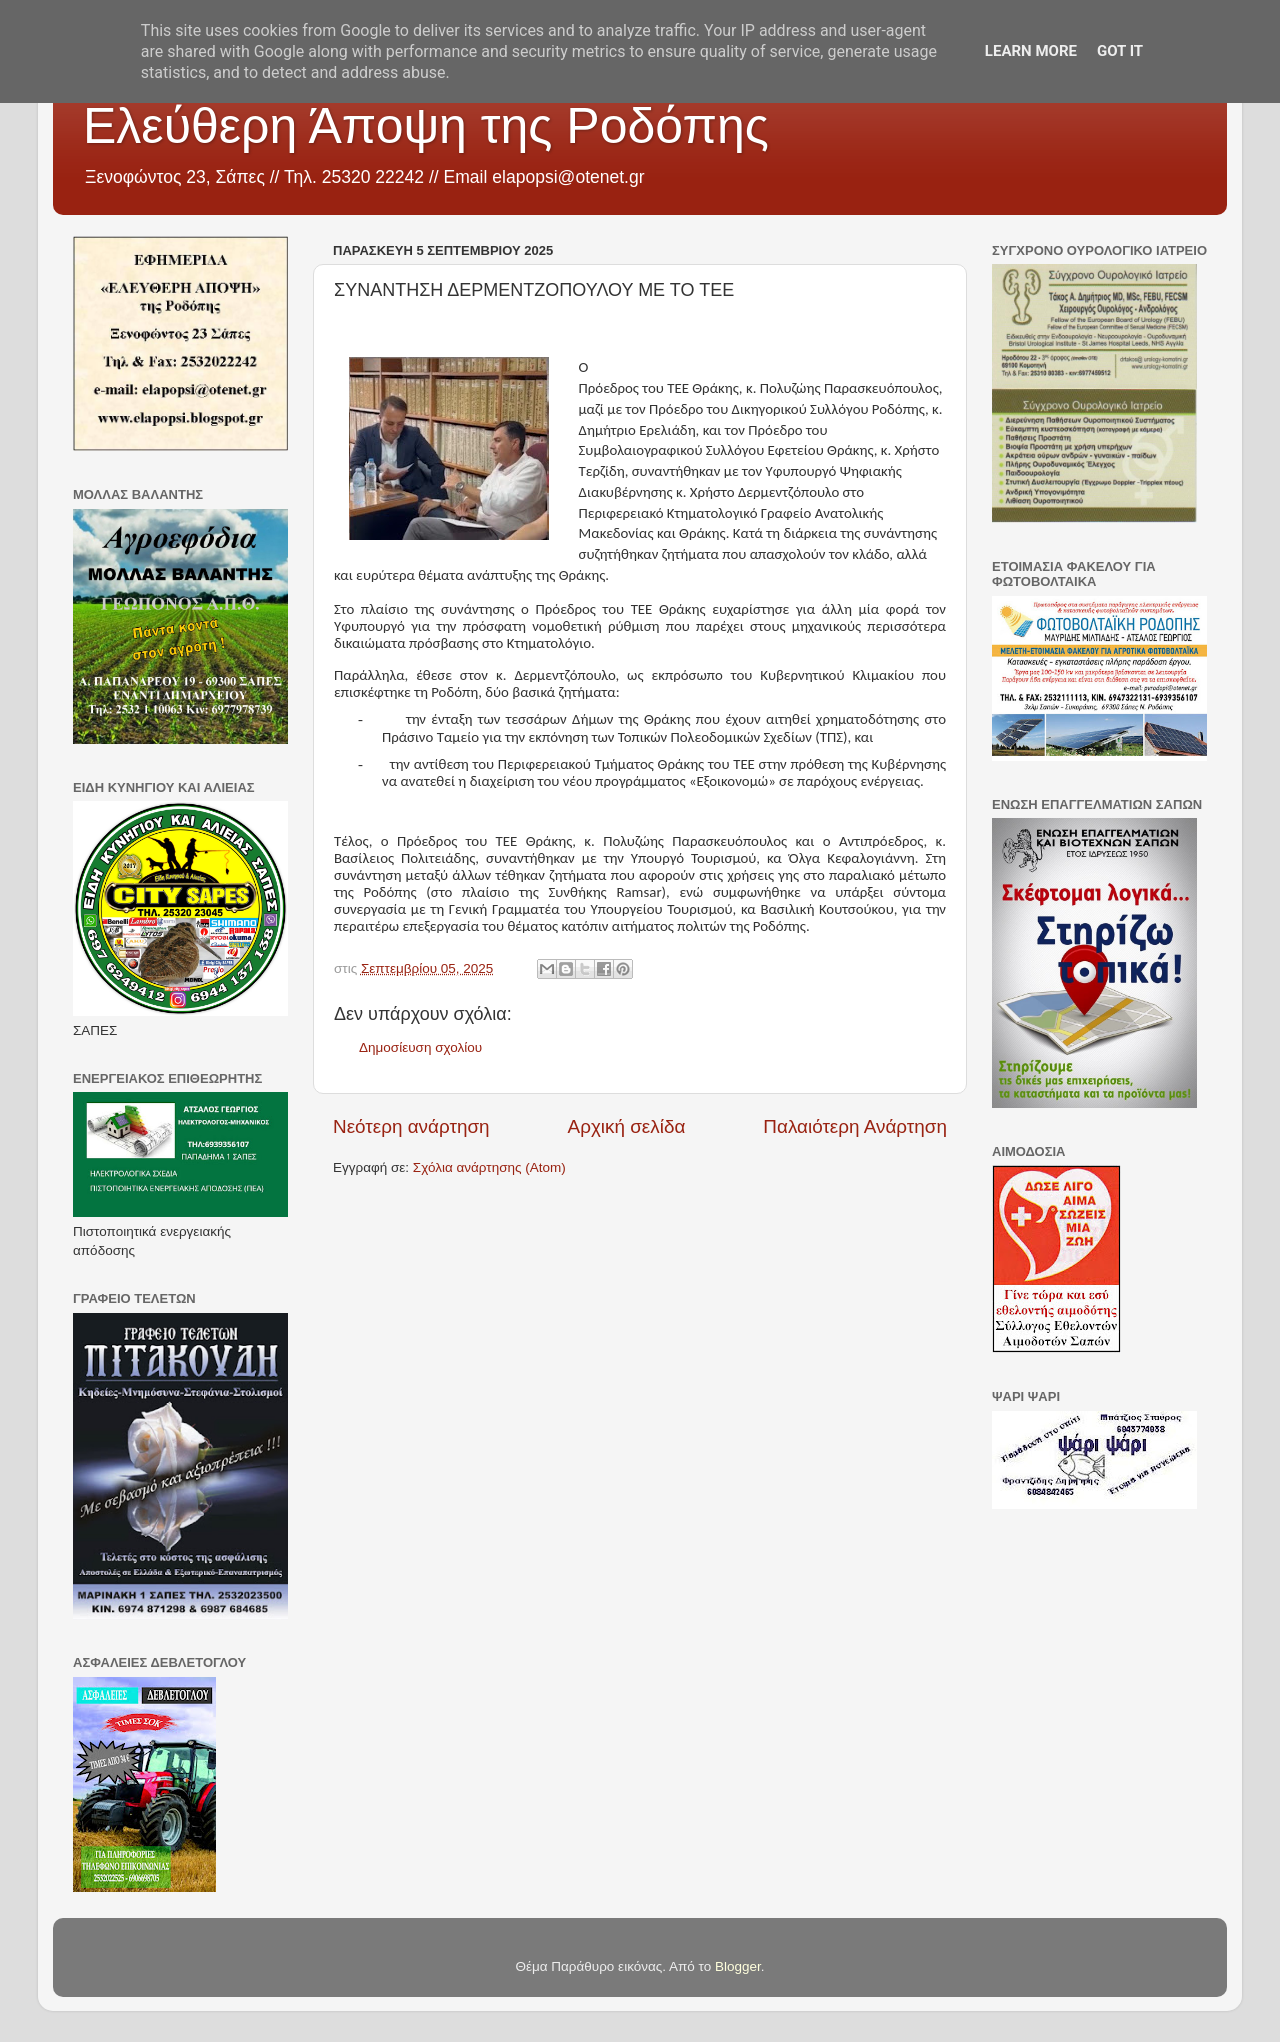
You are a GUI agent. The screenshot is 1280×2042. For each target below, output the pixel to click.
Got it (1120, 51)
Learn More (1031, 51)
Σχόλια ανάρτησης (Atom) (489, 1167)
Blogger (738, 1966)
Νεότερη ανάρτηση (411, 1126)
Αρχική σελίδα (627, 1126)
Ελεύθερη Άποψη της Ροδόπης (426, 126)
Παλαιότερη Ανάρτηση (855, 1126)
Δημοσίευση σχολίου (420, 1047)
